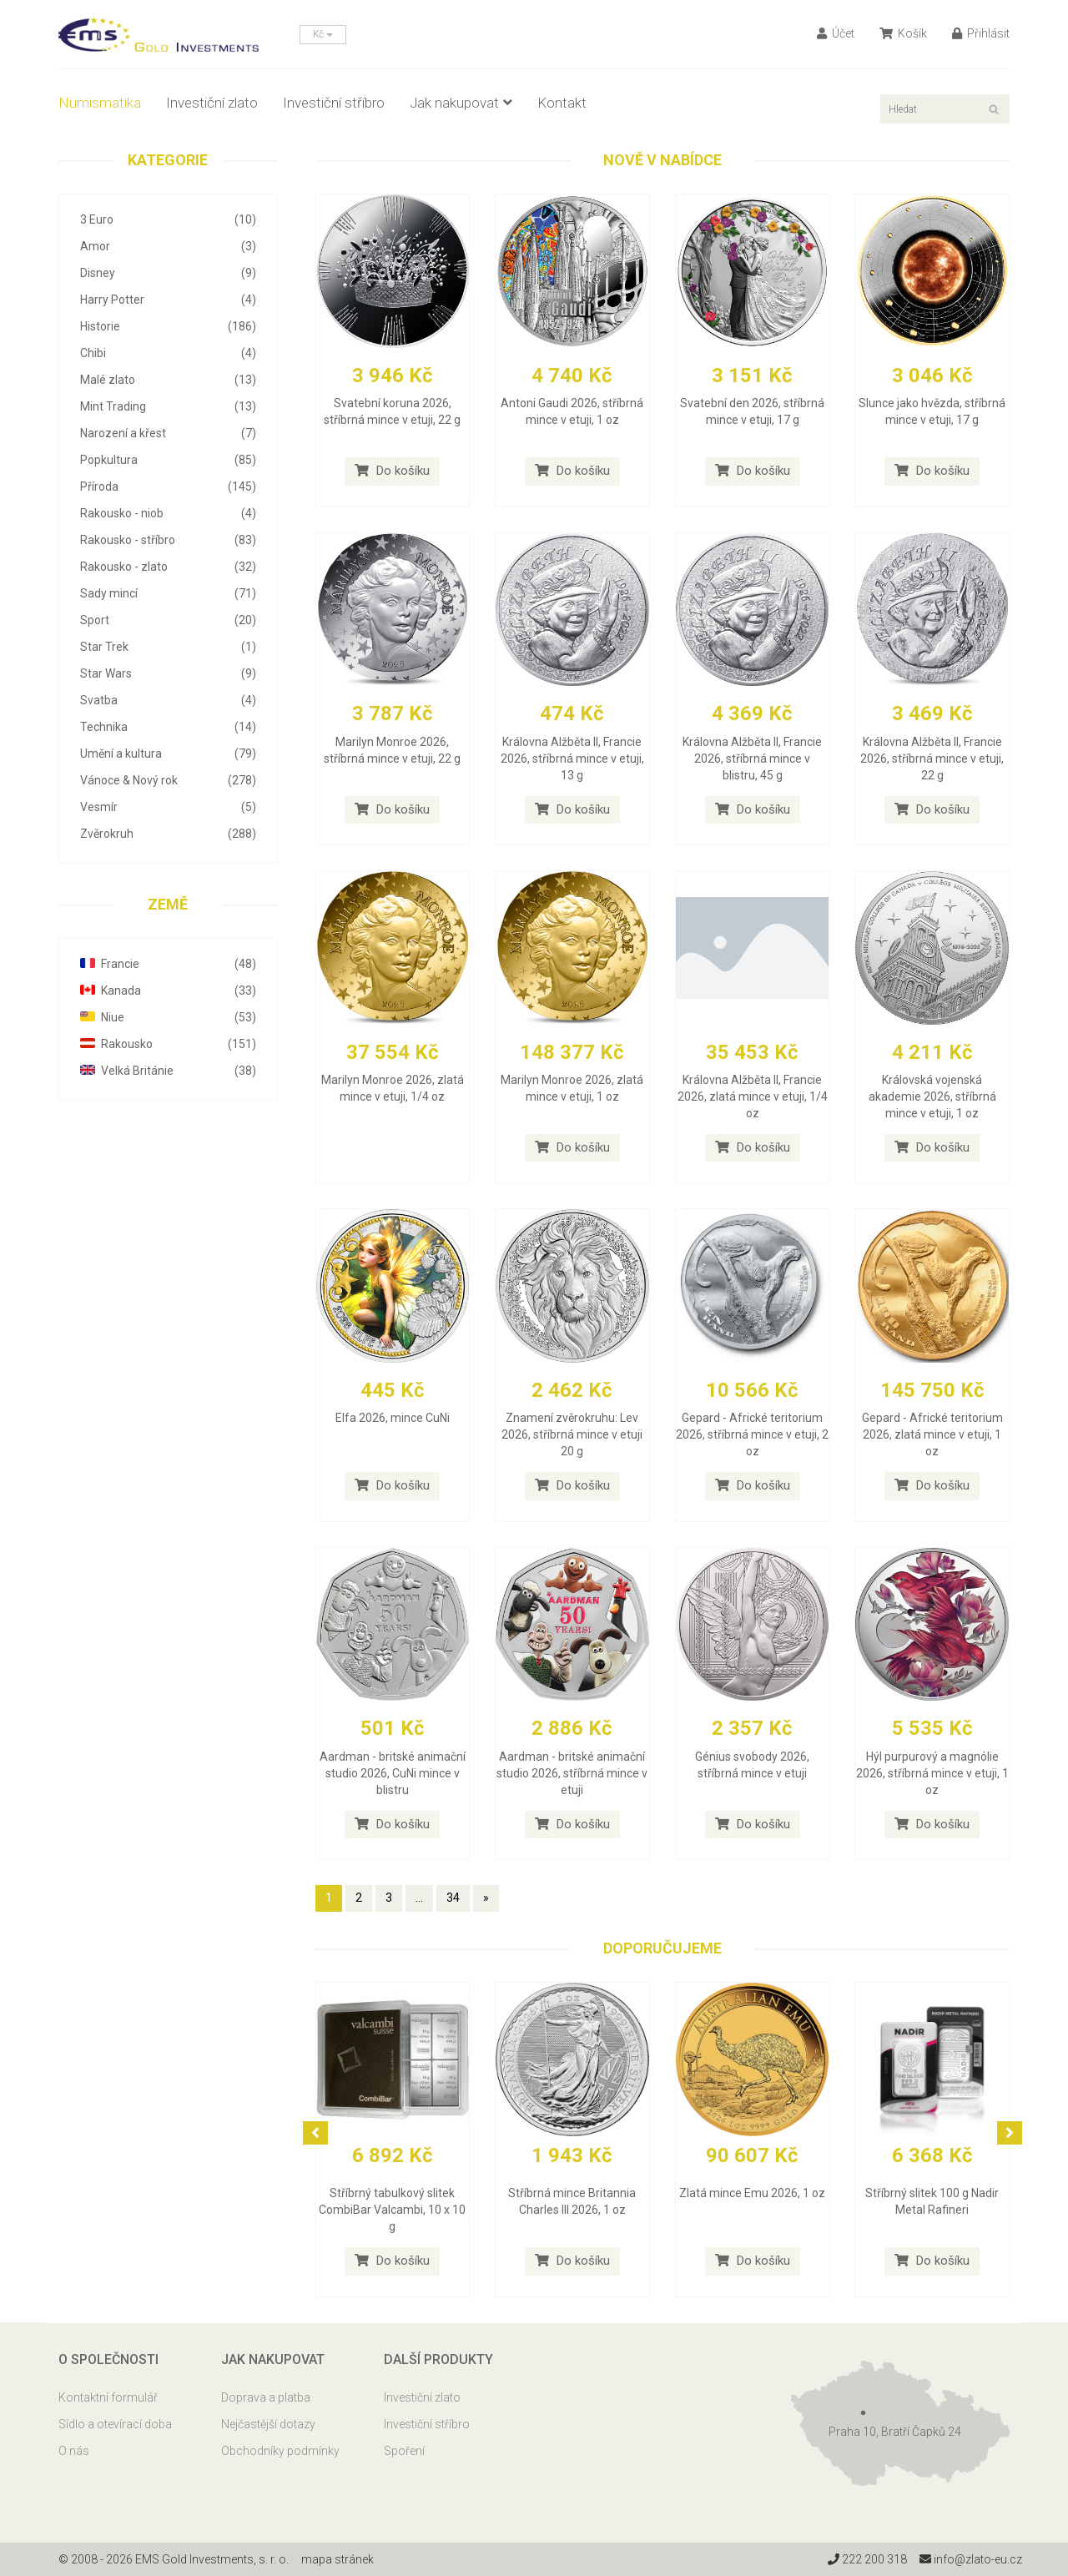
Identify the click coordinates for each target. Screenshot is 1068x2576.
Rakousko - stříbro (168, 540)
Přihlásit (981, 33)
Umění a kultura (168, 753)
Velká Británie (168, 1070)
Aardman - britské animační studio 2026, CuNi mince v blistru (393, 1773)
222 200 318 (867, 2559)
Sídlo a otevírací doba (115, 2424)
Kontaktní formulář (108, 2397)
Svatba (168, 700)
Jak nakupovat (461, 102)
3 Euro (168, 219)
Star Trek (168, 646)
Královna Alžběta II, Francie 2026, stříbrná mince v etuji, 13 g (572, 758)
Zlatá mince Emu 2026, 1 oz (752, 2193)
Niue (168, 1017)
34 (453, 1897)
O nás (73, 2451)
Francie (168, 963)
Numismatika (99, 102)
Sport (168, 620)
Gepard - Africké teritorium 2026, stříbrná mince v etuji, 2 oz (752, 1434)
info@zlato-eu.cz (970, 2559)
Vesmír (168, 807)
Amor (168, 246)
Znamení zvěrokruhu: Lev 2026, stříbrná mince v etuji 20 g (571, 1434)
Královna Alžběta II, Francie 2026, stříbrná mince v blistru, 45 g (752, 758)
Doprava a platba (265, 2397)
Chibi (168, 353)
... (419, 1897)
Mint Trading (168, 406)
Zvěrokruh (168, 833)
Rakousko (168, 1044)
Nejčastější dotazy (268, 2424)
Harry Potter (168, 299)
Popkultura (168, 459)
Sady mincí (168, 593)
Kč (323, 34)
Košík (903, 33)
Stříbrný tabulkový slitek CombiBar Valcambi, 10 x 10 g (392, 2209)
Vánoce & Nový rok (168, 780)
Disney (168, 273)
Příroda (168, 486)
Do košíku (392, 470)
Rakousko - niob (168, 513)
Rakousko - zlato (168, 566)
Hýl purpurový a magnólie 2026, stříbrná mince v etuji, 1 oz (932, 1773)
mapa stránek (337, 2559)
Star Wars (168, 673)
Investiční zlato (212, 102)
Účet (835, 33)
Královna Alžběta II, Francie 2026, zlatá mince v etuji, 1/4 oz (753, 1096)
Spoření (404, 2451)
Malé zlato (168, 379)
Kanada (168, 990)
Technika (168, 726)
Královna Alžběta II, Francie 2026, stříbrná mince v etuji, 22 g (932, 758)
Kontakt (562, 102)
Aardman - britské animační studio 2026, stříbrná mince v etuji (571, 1773)
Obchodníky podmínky (280, 2451)
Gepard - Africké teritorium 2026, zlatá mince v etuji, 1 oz (932, 1434)
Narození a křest (168, 433)
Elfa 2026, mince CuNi (392, 1417)
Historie (168, 326)
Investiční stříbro (334, 102)
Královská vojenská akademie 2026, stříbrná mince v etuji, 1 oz (932, 1096)
